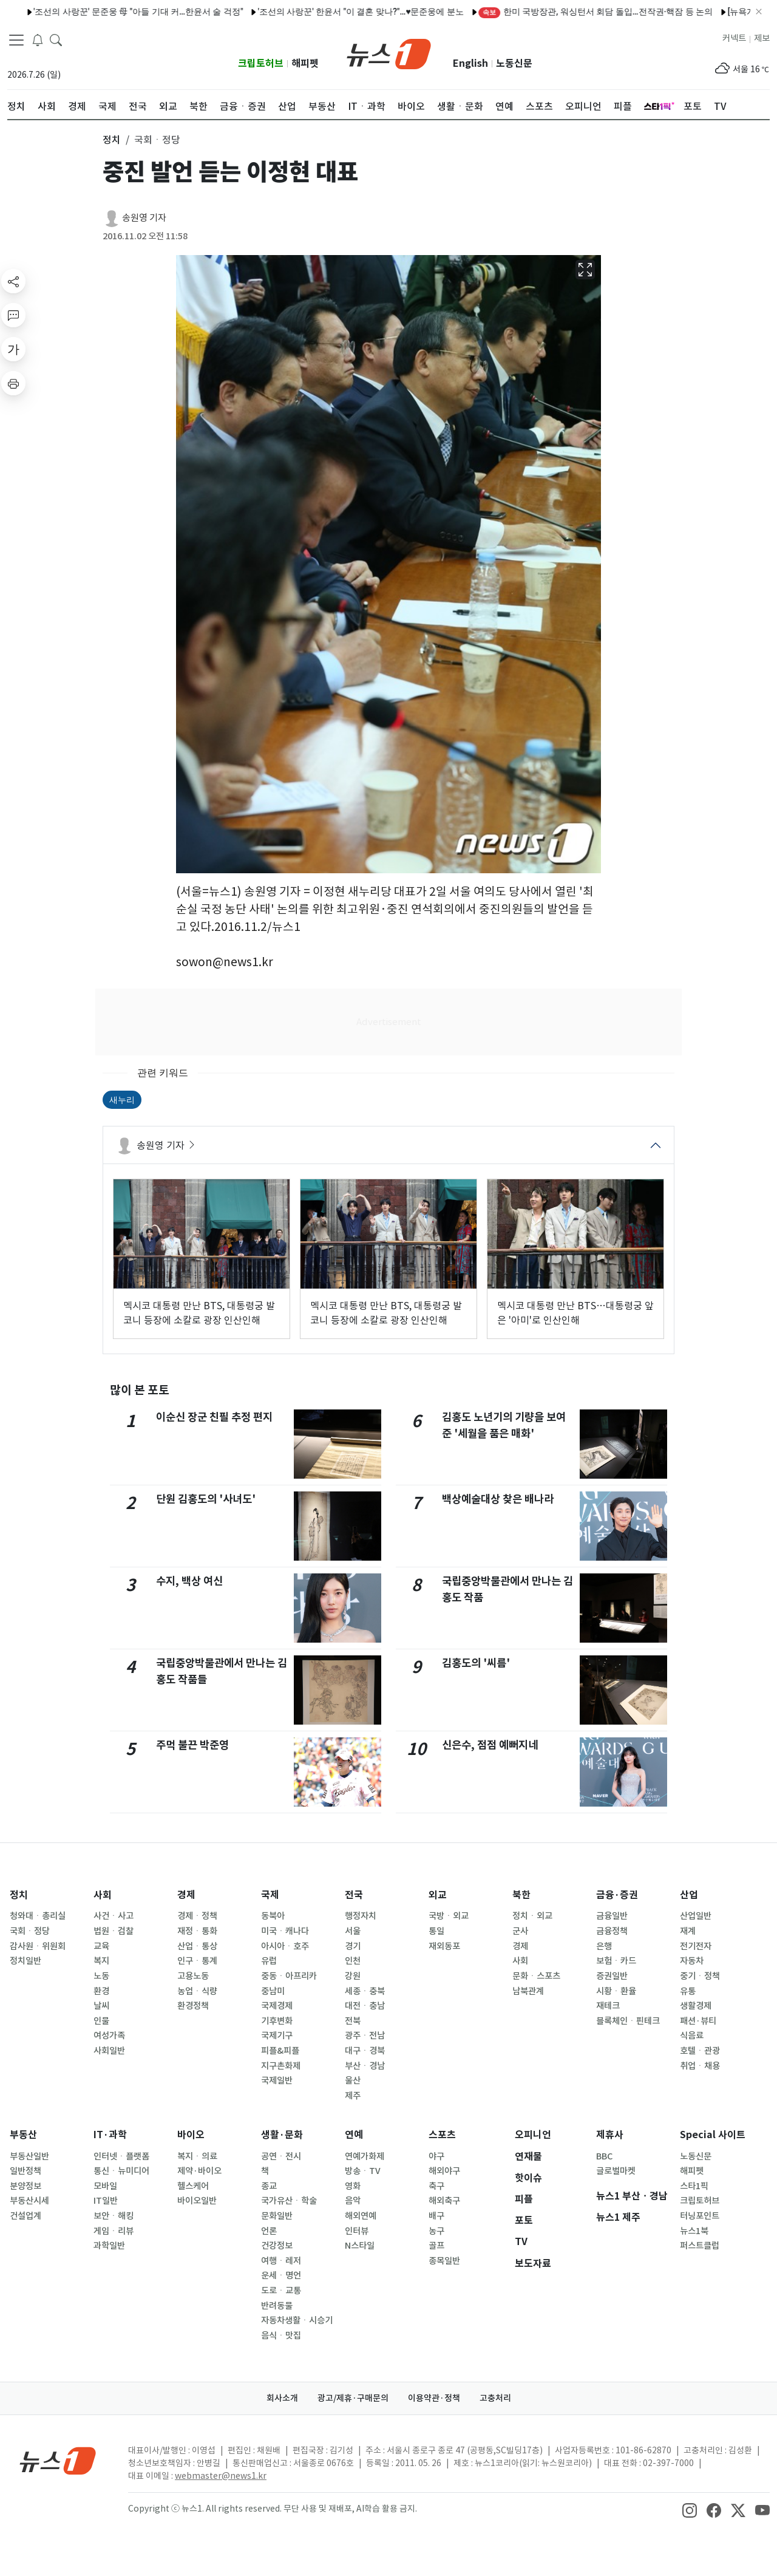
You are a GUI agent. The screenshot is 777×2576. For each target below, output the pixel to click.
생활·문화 (282, 2134)
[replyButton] (13, 315)
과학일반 (109, 2245)
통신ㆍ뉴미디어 (121, 2170)
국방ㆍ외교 (449, 1915)
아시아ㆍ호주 (285, 1946)
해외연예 (360, 2215)
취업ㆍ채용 (700, 2065)
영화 (353, 2186)
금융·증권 (617, 1895)
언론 (269, 2231)
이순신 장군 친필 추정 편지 (214, 1417)
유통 (688, 1991)
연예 (354, 2134)
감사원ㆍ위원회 (38, 1946)
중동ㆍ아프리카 (289, 1976)
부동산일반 (29, 2156)
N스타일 (360, 2245)
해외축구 (444, 2200)
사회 (102, 1895)
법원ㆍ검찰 (113, 1931)
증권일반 (612, 1976)
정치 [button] (112, 140)
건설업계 (25, 2215)
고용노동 (193, 1976)
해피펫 (305, 63)
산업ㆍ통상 (197, 1946)
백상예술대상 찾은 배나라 (498, 1499)
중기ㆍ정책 (700, 1976)
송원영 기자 (144, 217)
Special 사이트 (712, 2134)
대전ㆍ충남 (365, 2005)
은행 (604, 1946)
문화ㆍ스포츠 (536, 1976)
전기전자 (695, 1946)
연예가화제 (364, 2156)
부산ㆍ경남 (365, 2065)
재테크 (608, 2005)
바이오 (191, 2134)
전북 (353, 2020)
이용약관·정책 (434, 2398)
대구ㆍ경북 (365, 2050)
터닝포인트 (699, 2215)
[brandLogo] (389, 53)
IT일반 (105, 2200)
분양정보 (25, 2186)
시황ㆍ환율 (616, 1991)
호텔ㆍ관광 (700, 2050)
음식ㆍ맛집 (281, 2335)
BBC (604, 2156)
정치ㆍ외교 (532, 1915)
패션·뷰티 (698, 2020)
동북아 (273, 1915)
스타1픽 (694, 2186)
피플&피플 (280, 2050)
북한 (521, 1895)
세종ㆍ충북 (365, 1991)
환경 (101, 1991)
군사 (520, 1931)
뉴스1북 (694, 2231)
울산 (353, 2080)
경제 (186, 1895)
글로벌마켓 (616, 2170)
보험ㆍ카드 (616, 1960)
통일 (436, 1931)
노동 (101, 1976)
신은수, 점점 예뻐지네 (490, 1745)
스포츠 (442, 2134)
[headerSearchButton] (56, 39)
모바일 (105, 2186)
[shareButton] (13, 281)
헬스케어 (193, 2186)
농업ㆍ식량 (197, 1991)
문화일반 (277, 2215)
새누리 (122, 1100)
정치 (19, 1895)
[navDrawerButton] (16, 39)
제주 (353, 2095)
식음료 (692, 2035)
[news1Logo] (58, 2460)
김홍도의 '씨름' (476, 1663)
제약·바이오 (199, 2170)
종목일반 (444, 2260)
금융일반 (612, 1915)
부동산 (23, 2134)
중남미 (273, 1991)
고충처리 (495, 2398)
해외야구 (444, 2170)
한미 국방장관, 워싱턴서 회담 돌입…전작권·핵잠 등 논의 (552, 11)
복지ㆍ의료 (197, 2156)
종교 (269, 2186)
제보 (762, 38)
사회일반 (109, 2050)
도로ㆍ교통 (281, 2290)
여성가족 (109, 2035)
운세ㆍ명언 (281, 2275)
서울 (353, 1931)
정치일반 (25, 1960)
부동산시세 (29, 2200)
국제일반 (277, 2080)
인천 (353, 1960)
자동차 (692, 1960)
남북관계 (528, 1991)
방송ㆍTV (363, 2170)
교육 (101, 1946)
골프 (436, 2245)
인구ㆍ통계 (197, 1960)
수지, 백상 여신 (189, 1581)
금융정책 (612, 1931)
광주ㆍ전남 (365, 2035)
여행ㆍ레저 (281, 2260)
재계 (688, 1931)
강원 (353, 1976)
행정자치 (360, 1915)
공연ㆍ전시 (281, 2156)
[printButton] (13, 383)
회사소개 (282, 2398)
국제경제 (277, 2005)
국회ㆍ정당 (30, 1931)
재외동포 (444, 1946)
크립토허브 (260, 63)
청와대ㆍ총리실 (38, 1915)
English (470, 63)
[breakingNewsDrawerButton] (38, 39)
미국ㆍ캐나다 (285, 1931)
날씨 (101, 2005)
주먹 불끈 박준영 (192, 1745)
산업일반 (695, 1915)
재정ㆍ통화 (197, 1931)
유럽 (269, 1960)
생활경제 (695, 2005)
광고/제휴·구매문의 (352, 2398)
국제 (270, 1895)
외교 (438, 1895)
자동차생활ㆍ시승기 (297, 2320)
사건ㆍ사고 (113, 1915)
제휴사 (609, 2134)
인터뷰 (356, 2231)
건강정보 (277, 2245)
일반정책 (25, 2170)
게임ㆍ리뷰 (113, 2231)
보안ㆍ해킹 (113, 2215)
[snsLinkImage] (689, 2510)
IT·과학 (110, 2134)
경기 (353, 1946)
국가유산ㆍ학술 (289, 2200)
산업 (689, 1895)
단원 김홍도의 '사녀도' (206, 1499)
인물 (101, 2020)
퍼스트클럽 (699, 2245)
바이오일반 (197, 2200)
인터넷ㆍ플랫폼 (121, 2156)
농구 (436, 2231)
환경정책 (193, 2005)
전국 (354, 1895)
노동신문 (514, 63)
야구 (436, 2156)
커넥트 (734, 38)
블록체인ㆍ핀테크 (628, 2020)
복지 (101, 1960)
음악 (353, 2200)
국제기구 (277, 2035)
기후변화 (277, 2020)
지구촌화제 (280, 2065)
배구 (436, 2215)
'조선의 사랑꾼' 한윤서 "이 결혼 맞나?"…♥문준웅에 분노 (317, 11)
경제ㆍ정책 (197, 1915)
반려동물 (277, 2305)
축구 (436, 2186)
